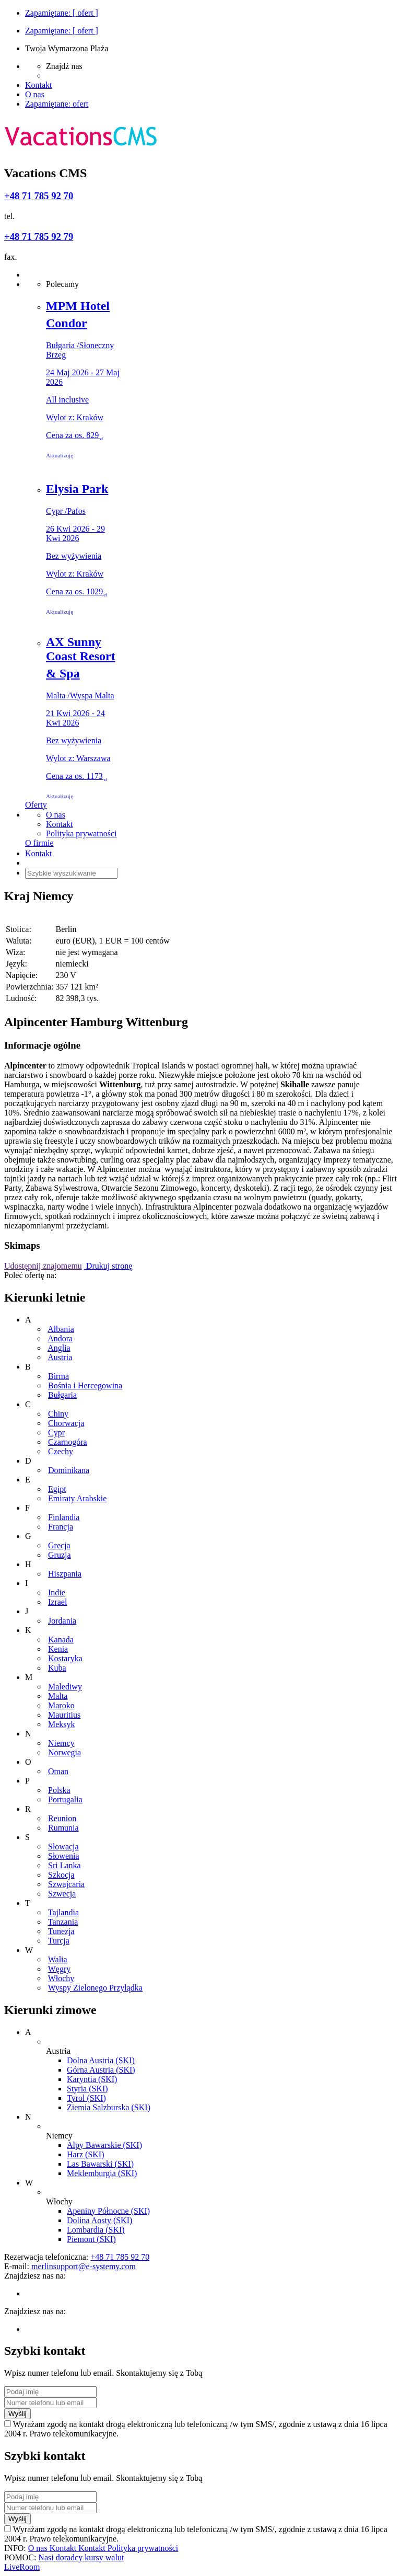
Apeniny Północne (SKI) (108, 2210)
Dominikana (68, 1470)
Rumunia (63, 1827)
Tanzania (63, 1921)
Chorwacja (66, 1423)
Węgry (59, 1968)
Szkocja (61, 1874)
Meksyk (61, 1724)
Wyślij (17, 2414)
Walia (57, 1959)
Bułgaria (62, 1394)
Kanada (61, 1639)
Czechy (60, 1451)
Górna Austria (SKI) (101, 2069)
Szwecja (62, 1893)
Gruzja (59, 1554)
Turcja (58, 1940)
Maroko (61, 1705)
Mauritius (64, 1714)
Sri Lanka (64, 1865)
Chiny (58, 1413)
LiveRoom (22, 2566)
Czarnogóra (67, 1442)
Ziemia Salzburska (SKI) (108, 2107)
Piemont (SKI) (91, 2239)
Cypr (56, 1432)
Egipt (57, 1489)
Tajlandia (63, 1912)
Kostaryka (65, 1658)
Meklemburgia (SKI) (102, 2173)
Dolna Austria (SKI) (101, 2060)
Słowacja (63, 1846)
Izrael (57, 1601)
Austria (60, 1357)
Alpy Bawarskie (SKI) (104, 2145)
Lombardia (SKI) (96, 2229)
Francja (60, 1526)
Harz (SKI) (85, 2154)
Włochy (61, 1978)
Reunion (62, 1818)
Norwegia (64, 1752)
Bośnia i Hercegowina (85, 1385)
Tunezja (61, 1931)
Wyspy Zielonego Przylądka (95, 1987)
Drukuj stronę (108, 1265)
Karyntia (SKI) (92, 2079)
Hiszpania (64, 1573)
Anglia (59, 1347)
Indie (56, 1592)
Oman (58, 1771)
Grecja (59, 1545)
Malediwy (65, 1686)
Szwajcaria (66, 1884)
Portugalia (65, 1799)
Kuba (57, 1667)
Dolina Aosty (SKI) (99, 2220)
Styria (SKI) (87, 2088)
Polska (59, 1790)
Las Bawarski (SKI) (100, 2163)
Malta (57, 1696)
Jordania (62, 1620)
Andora (60, 1338)
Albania (61, 1329)
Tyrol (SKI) (86, 2098)
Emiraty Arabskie (77, 1498)
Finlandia (63, 1517)
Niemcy (61, 1743)
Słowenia (63, 1856)
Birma (58, 1376)
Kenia (58, 1648)
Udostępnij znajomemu (43, 1265)
